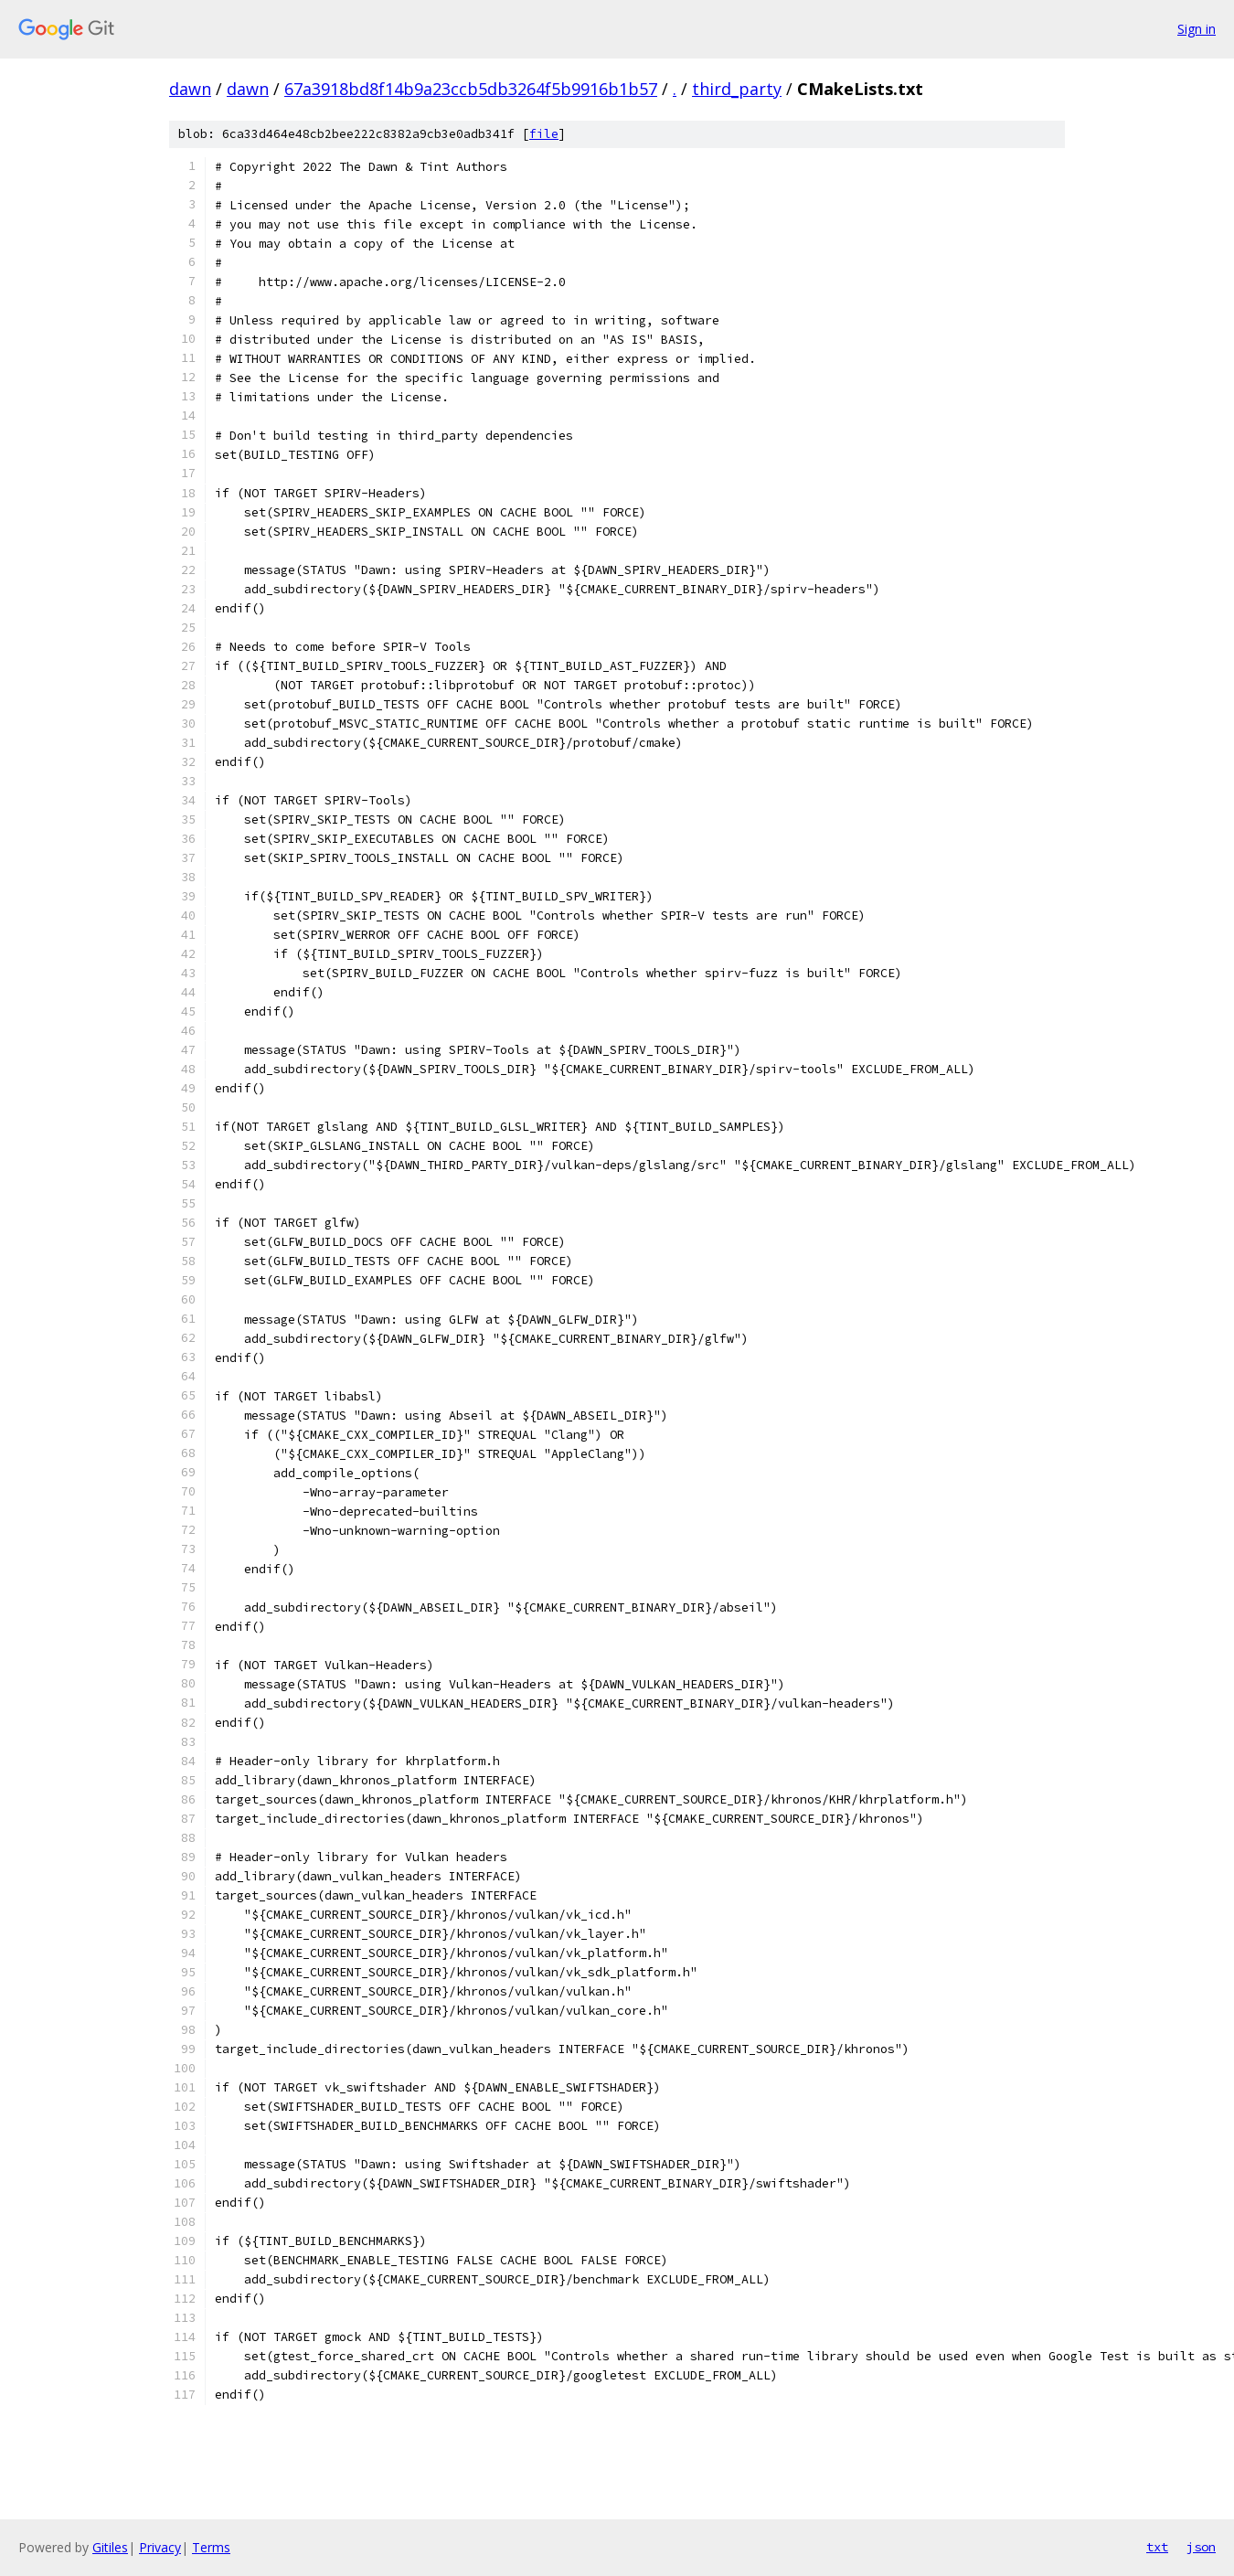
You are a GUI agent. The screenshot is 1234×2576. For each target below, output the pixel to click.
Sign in (1196, 28)
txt (1157, 2547)
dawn (190, 89)
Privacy (160, 2547)
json (1201, 2547)
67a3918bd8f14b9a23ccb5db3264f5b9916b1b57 (470, 89)
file (543, 134)
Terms (211, 2547)
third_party (737, 89)
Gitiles (110, 2547)
